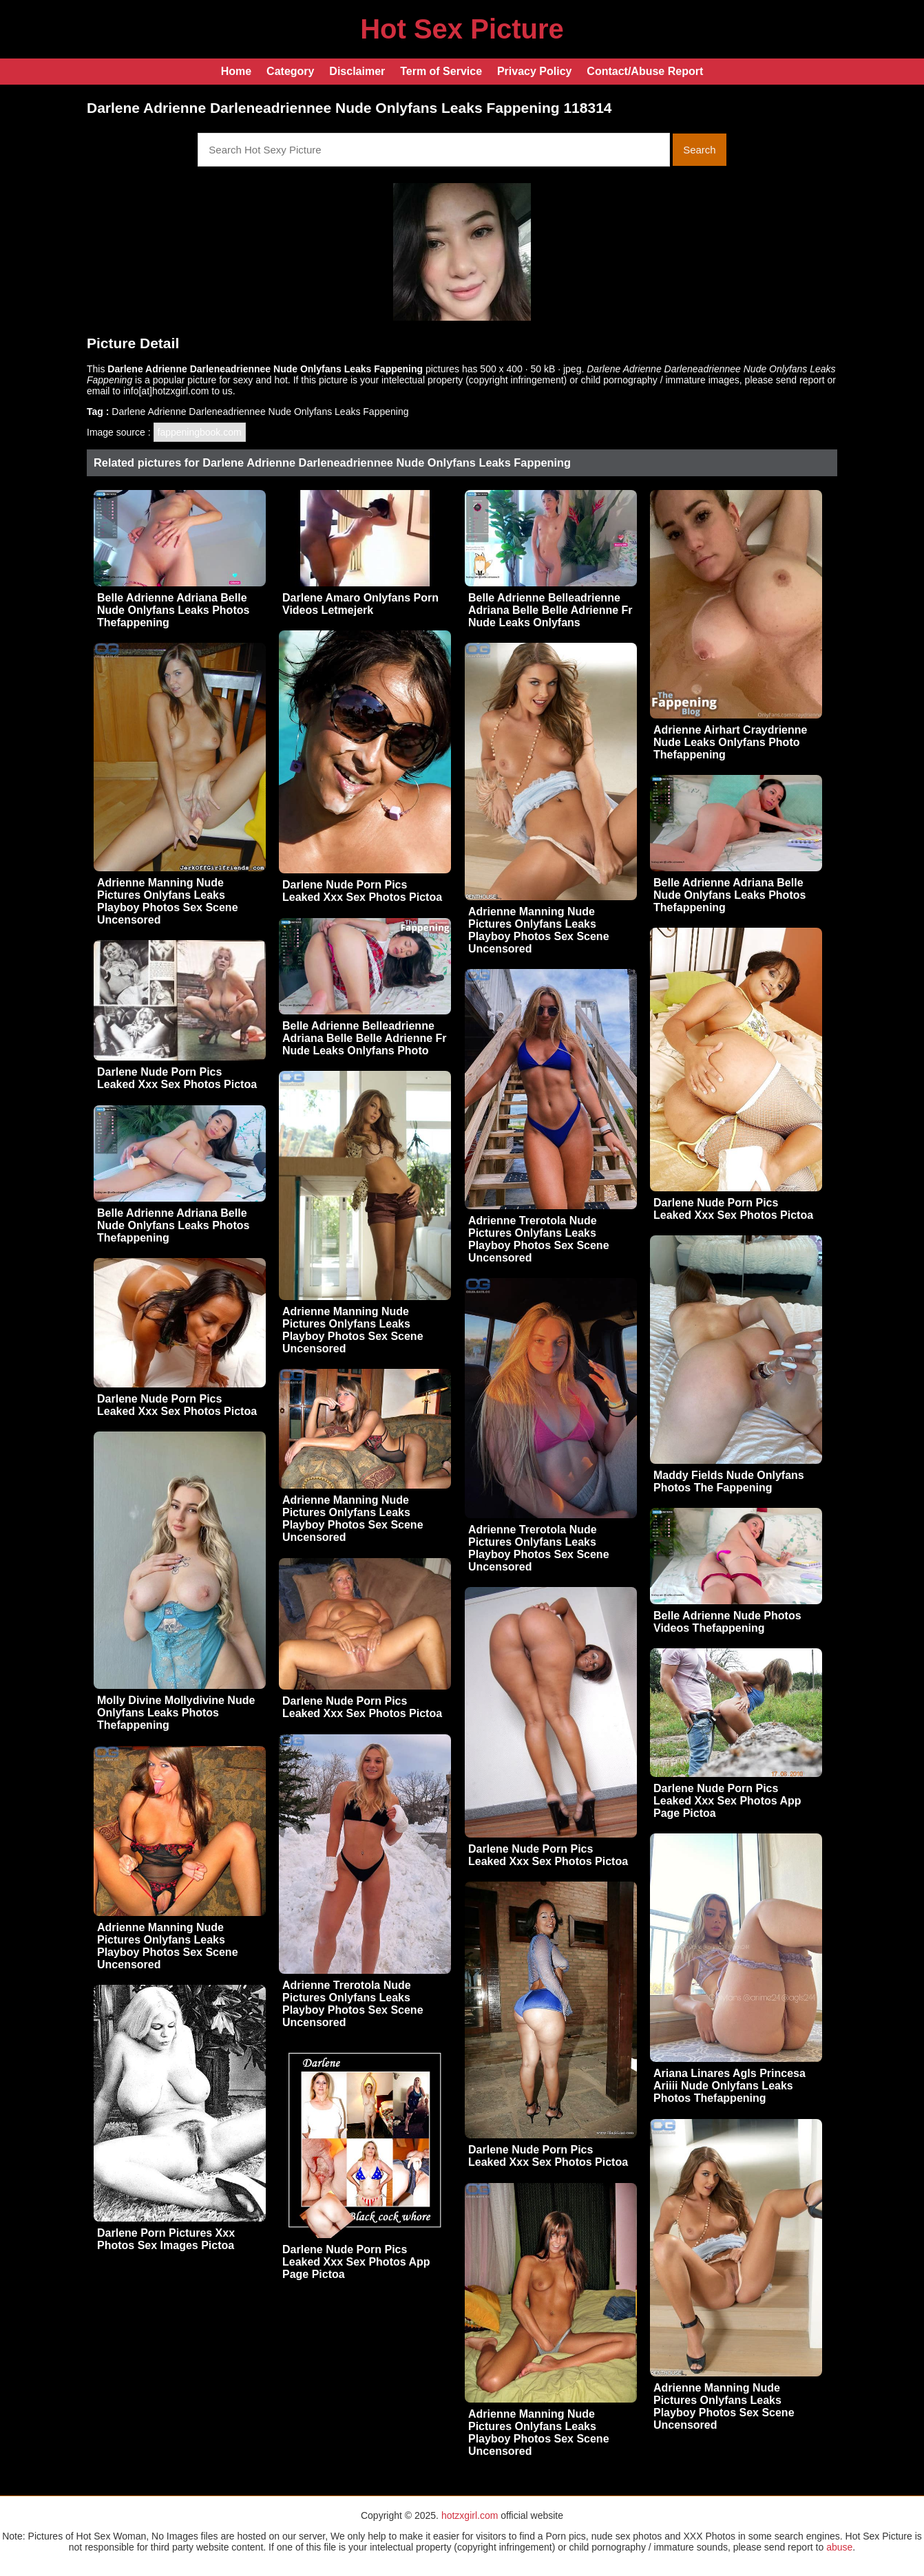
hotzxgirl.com (469, 2515)
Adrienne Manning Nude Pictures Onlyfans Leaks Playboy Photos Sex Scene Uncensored (167, 901)
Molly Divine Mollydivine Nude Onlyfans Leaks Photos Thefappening (176, 1712)
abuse (839, 2547)
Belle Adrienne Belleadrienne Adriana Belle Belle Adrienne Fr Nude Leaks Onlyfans (550, 610)
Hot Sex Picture (462, 29)
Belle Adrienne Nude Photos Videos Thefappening (727, 1622)
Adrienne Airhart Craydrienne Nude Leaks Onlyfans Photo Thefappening (730, 742)
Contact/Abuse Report (645, 71)
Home (236, 71)
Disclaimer (357, 71)
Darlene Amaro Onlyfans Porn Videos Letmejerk (360, 604)
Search (699, 150)
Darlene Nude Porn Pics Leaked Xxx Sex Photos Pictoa (362, 891)
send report (800, 379)
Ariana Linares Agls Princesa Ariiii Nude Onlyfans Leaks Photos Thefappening (729, 2085)
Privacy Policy (534, 71)
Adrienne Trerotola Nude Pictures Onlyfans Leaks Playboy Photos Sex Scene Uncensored (538, 1239)
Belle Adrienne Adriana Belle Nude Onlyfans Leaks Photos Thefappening (173, 610)
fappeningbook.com (200, 432)
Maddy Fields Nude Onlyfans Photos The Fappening (728, 1481)
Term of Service (441, 71)
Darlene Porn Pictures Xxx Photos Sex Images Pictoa (166, 2239)
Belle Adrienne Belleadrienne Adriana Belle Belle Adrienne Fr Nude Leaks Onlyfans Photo (364, 1038)
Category (290, 71)
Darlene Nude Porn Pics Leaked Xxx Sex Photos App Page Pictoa (727, 1800)
